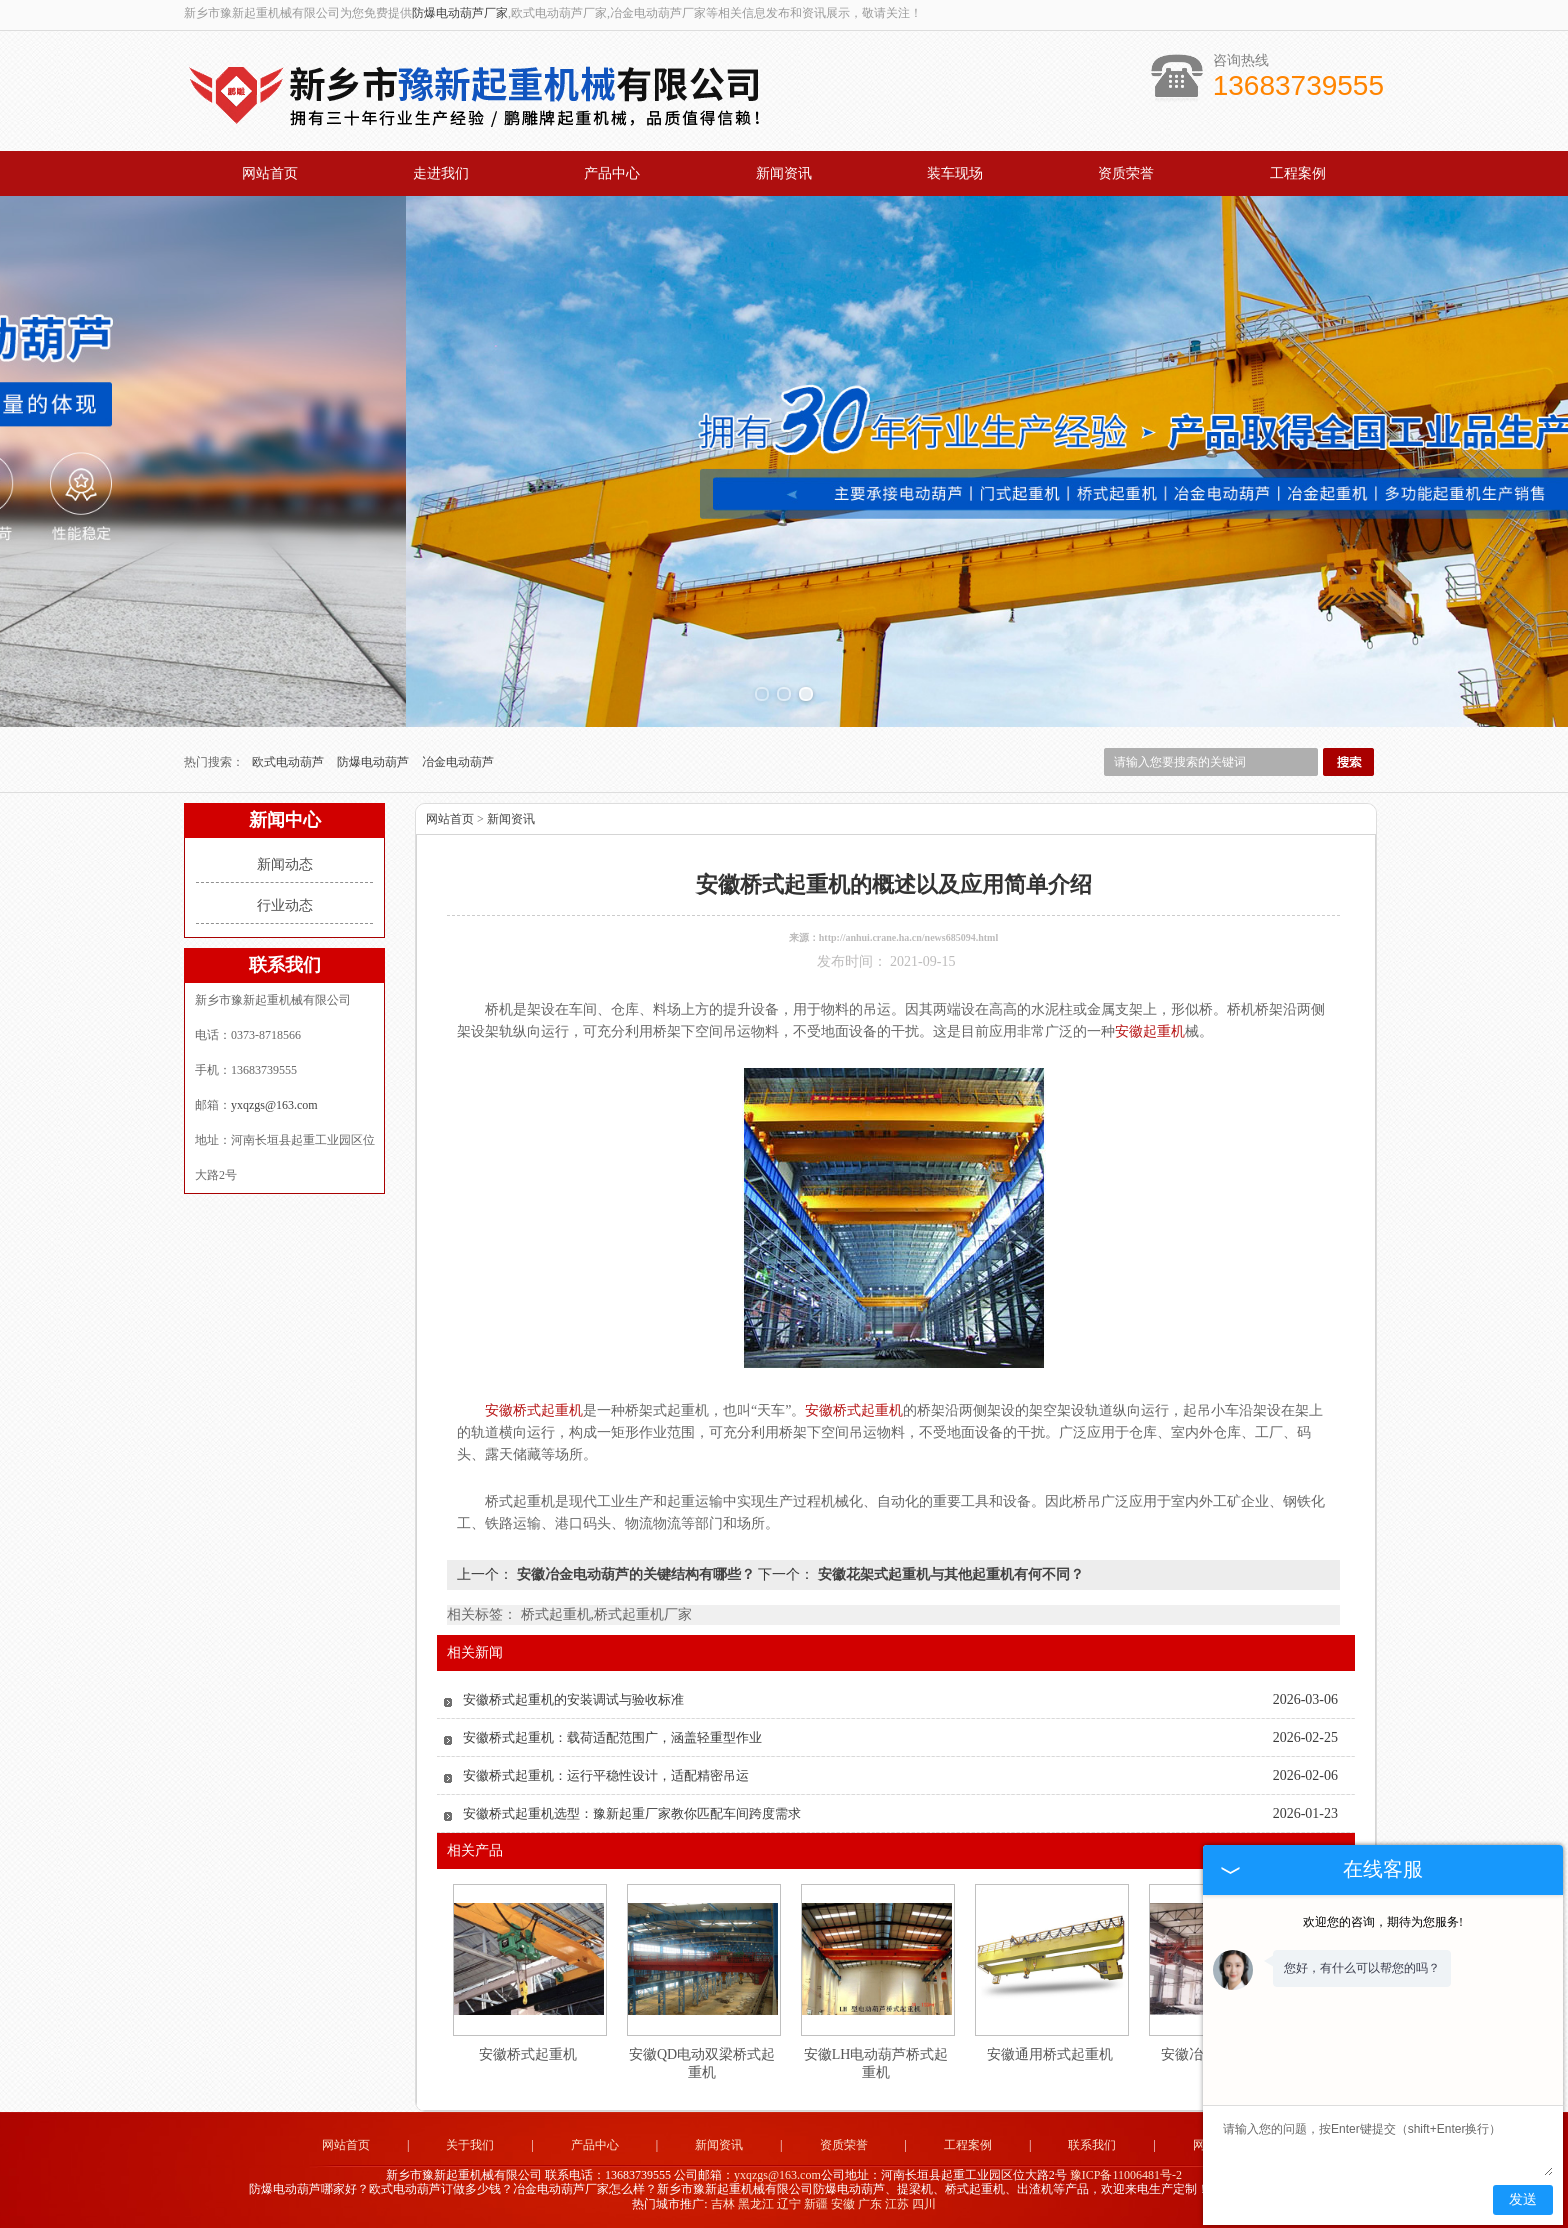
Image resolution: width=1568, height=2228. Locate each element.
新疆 (816, 2204)
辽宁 (789, 2204)
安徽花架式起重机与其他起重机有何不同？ (949, 1574)
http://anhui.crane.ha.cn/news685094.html (908, 937)
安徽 (843, 2204)
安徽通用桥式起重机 (1050, 2054)
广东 (870, 2204)
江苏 (897, 2204)
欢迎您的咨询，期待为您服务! (1383, 1922)
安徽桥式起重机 (528, 2054)
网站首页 (270, 173)
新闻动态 (285, 864)
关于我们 (470, 2145)
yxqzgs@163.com (274, 1105)
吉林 (723, 2204)
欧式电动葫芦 (289, 762)
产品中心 (612, 173)
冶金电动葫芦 (458, 762)
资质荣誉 (1126, 173)
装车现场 (955, 173)
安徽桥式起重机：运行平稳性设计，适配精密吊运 (606, 1775)
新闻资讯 (784, 173)
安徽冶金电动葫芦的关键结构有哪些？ (635, 1574)
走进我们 (441, 173)
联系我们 (1092, 2145)
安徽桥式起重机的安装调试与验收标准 (573, 1699)
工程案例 (1298, 173)
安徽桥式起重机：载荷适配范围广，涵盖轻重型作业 (612, 1737)
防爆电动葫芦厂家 (460, 13)
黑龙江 (756, 2204)
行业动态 (285, 905)
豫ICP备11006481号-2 (1126, 2175)
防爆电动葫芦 (374, 762)
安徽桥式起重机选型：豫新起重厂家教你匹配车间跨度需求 (632, 1813)
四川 (924, 2204)
